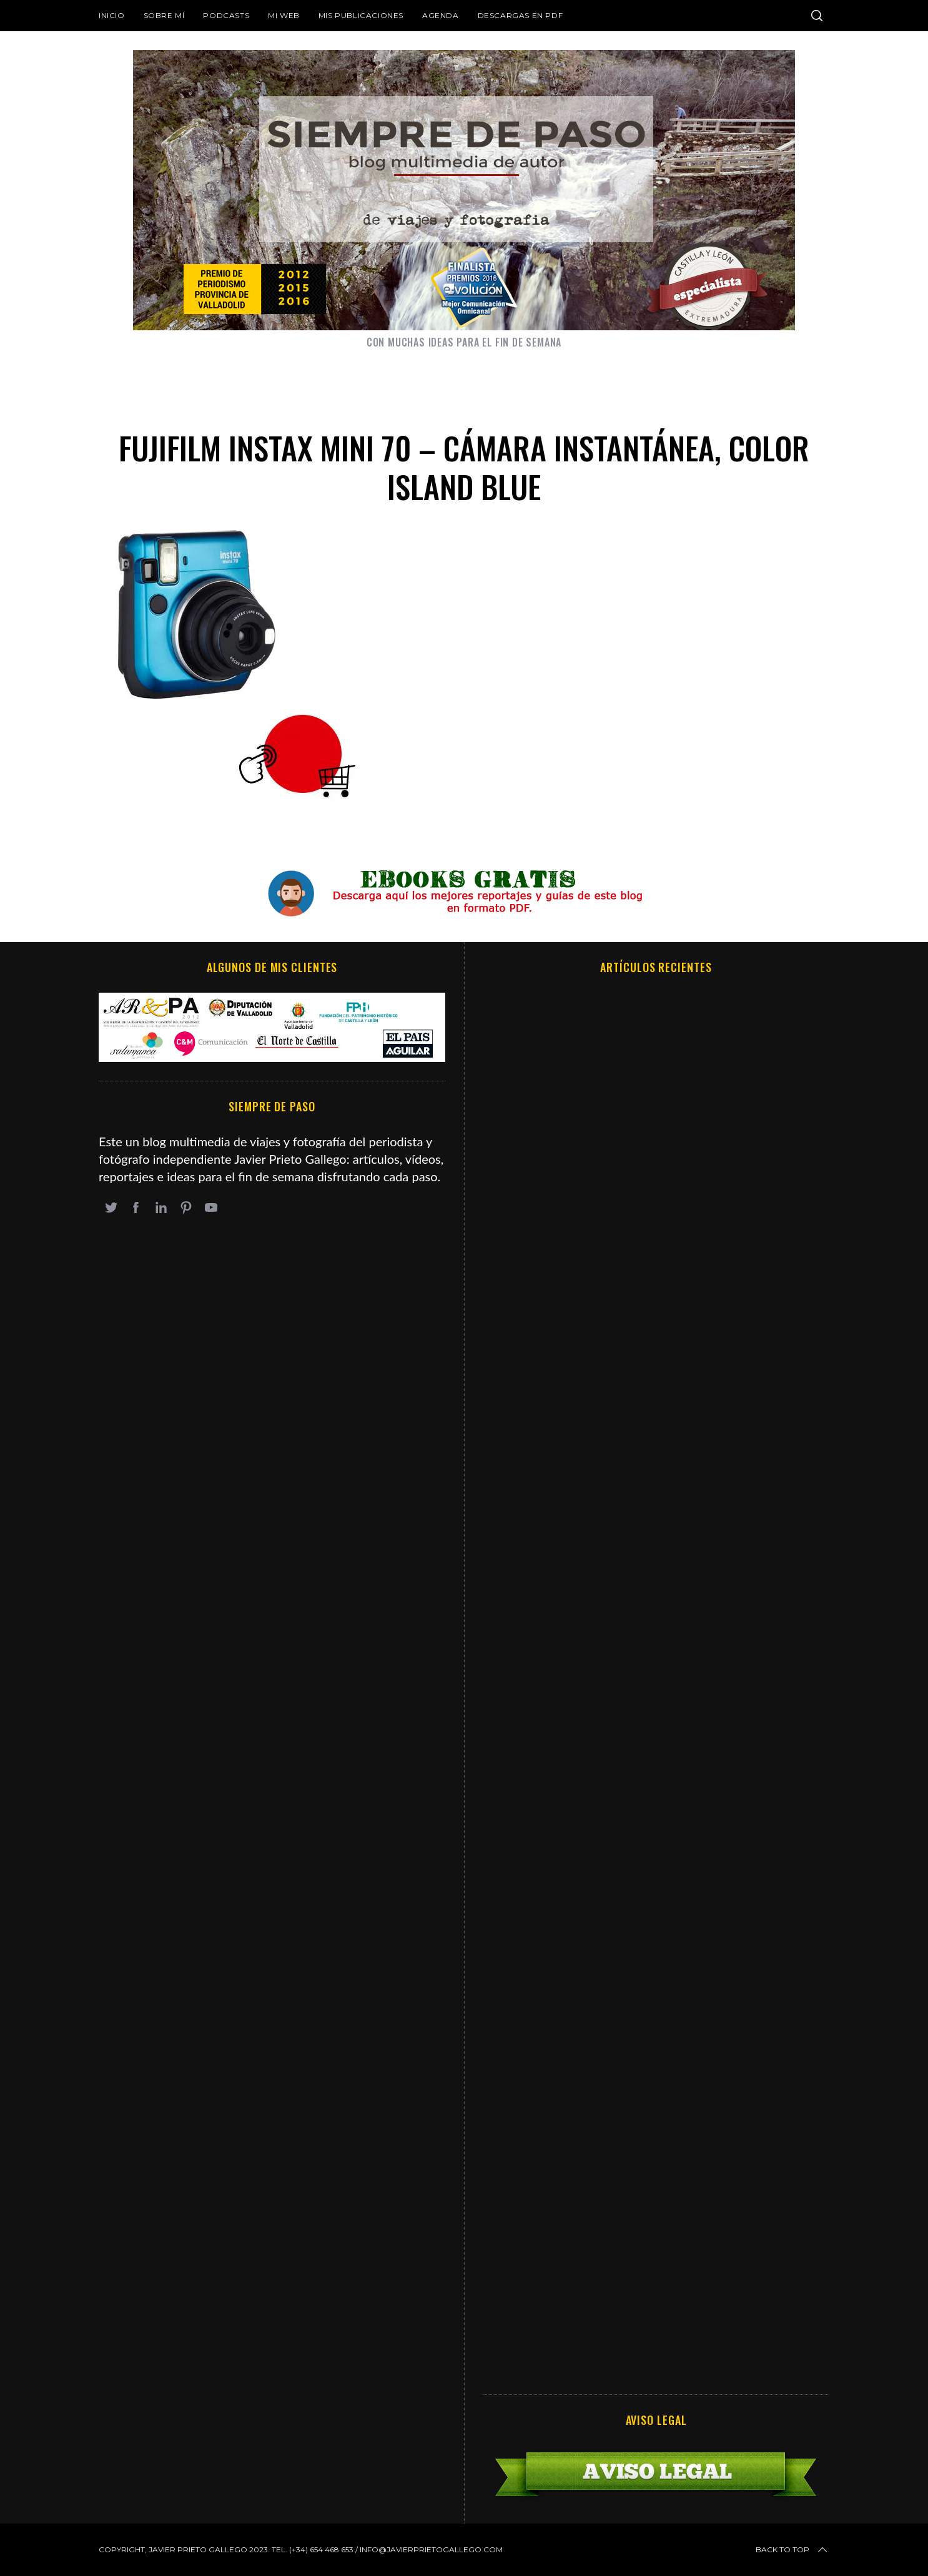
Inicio (112, 15)
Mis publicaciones (360, 15)
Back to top (792, 2550)
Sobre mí (164, 15)
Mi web (284, 15)
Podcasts (226, 15)
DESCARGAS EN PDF (520, 15)
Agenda (440, 15)
